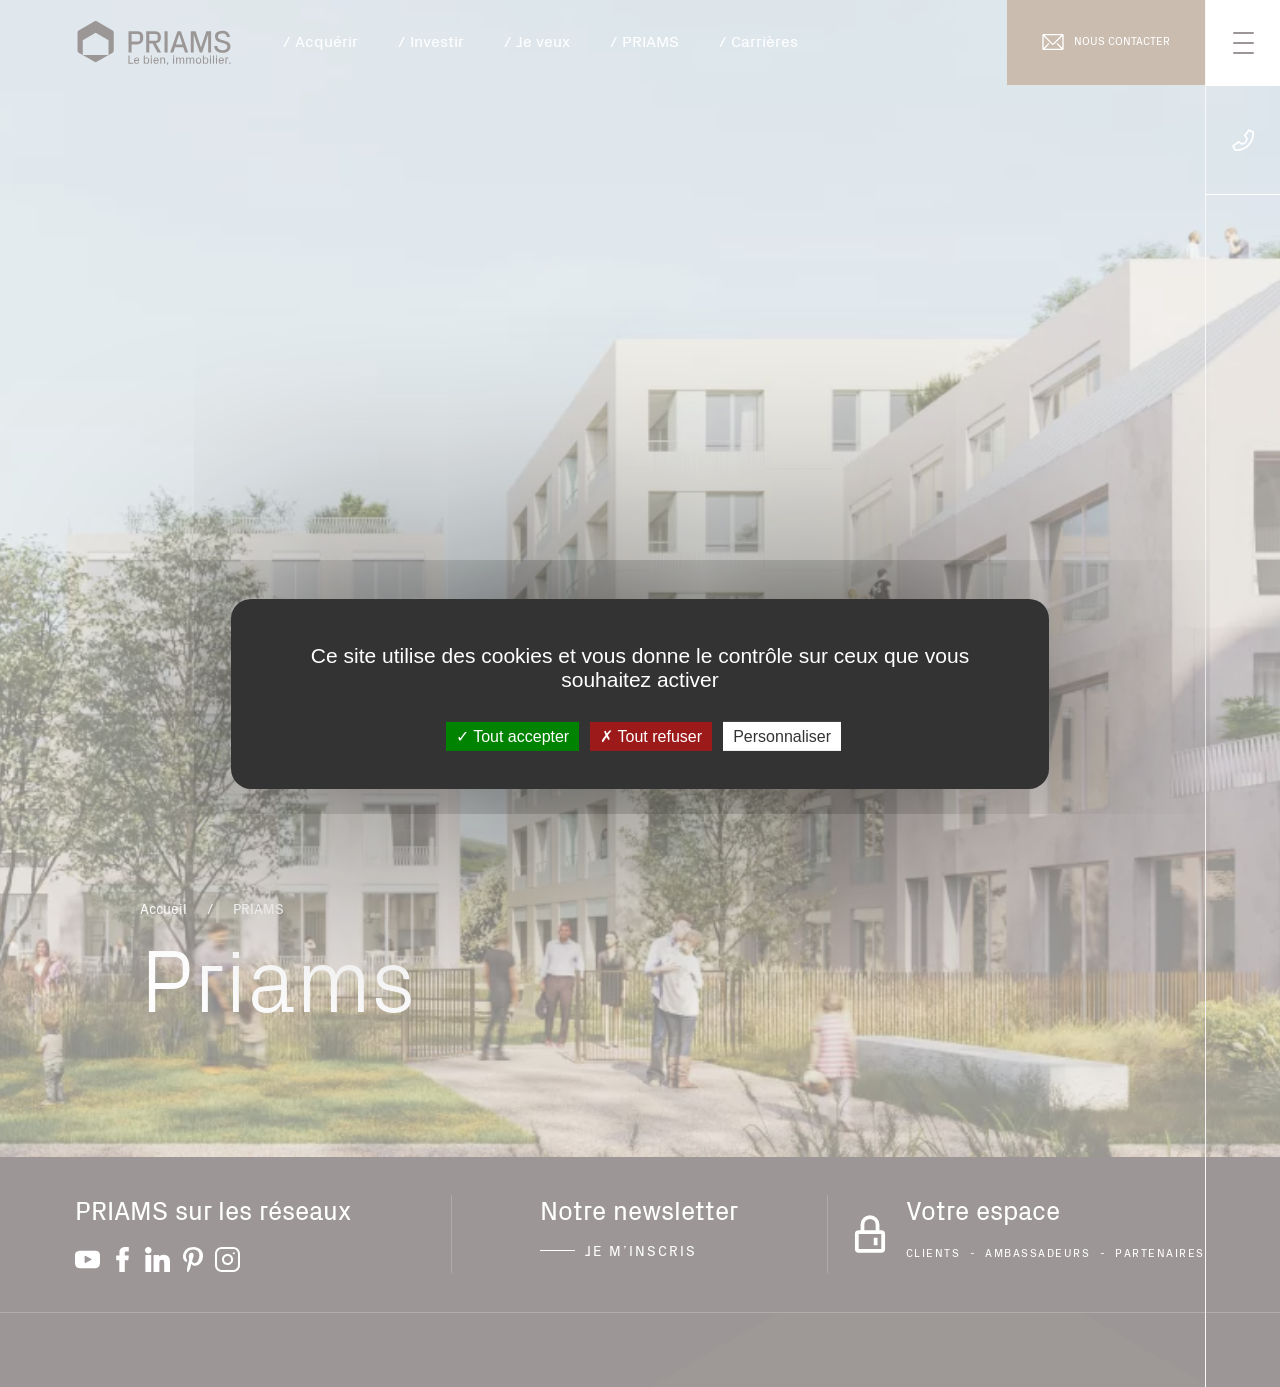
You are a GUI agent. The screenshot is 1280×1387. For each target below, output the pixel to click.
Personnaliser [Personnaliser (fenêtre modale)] (782, 735)
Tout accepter (512, 735)
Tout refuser (651, 735)
